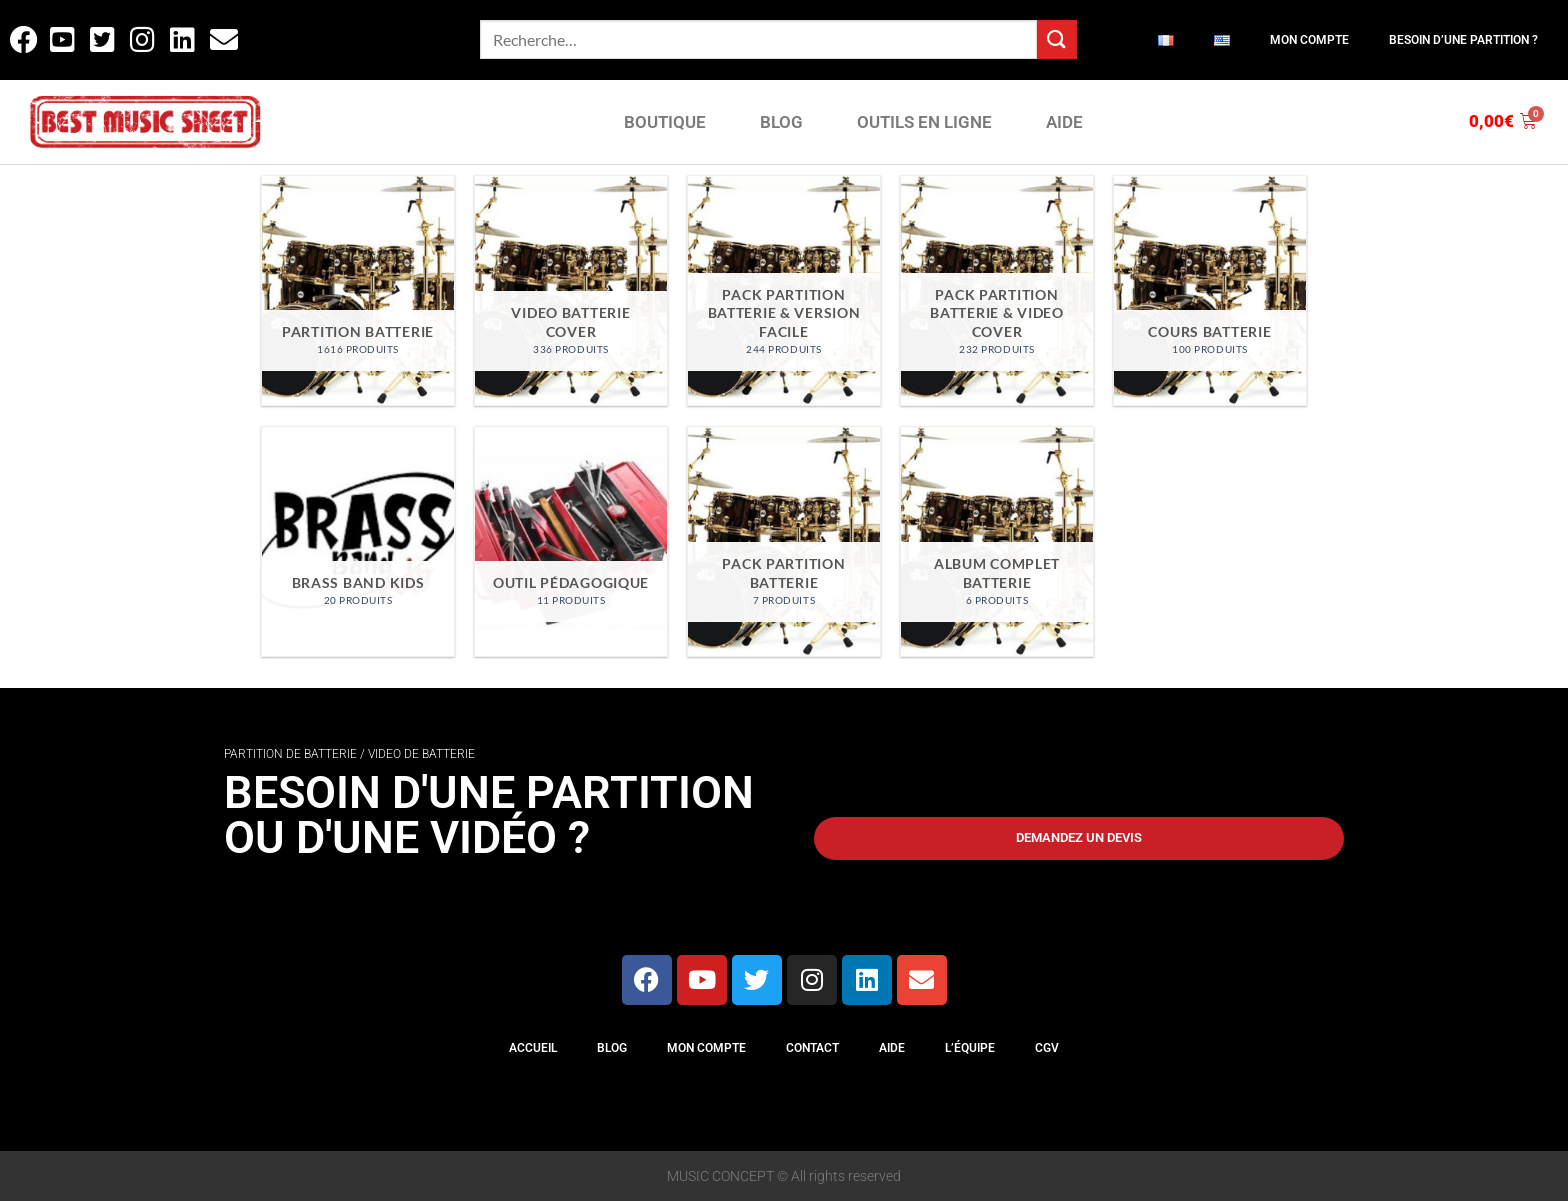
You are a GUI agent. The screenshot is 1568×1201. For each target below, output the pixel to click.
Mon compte (1309, 40)
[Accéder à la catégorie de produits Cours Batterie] (1209, 290)
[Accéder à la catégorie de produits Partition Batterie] (357, 290)
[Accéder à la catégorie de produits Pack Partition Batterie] (783, 541)
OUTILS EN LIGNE (924, 122)
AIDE (1064, 122)
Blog (612, 1048)
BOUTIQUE (665, 122)
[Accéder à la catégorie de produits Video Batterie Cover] (570, 290)
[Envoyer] (1057, 39)
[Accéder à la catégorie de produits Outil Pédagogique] (570, 541)
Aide (892, 1048)
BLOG (781, 122)
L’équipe (970, 1048)
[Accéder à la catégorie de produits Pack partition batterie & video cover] (996, 290)
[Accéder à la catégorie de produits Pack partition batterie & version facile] (783, 290)
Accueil (533, 1048)
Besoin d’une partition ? (1463, 40)
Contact (812, 1048)
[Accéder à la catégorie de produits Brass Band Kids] (357, 541)
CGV (1047, 1048)
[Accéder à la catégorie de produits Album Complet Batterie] (996, 541)
